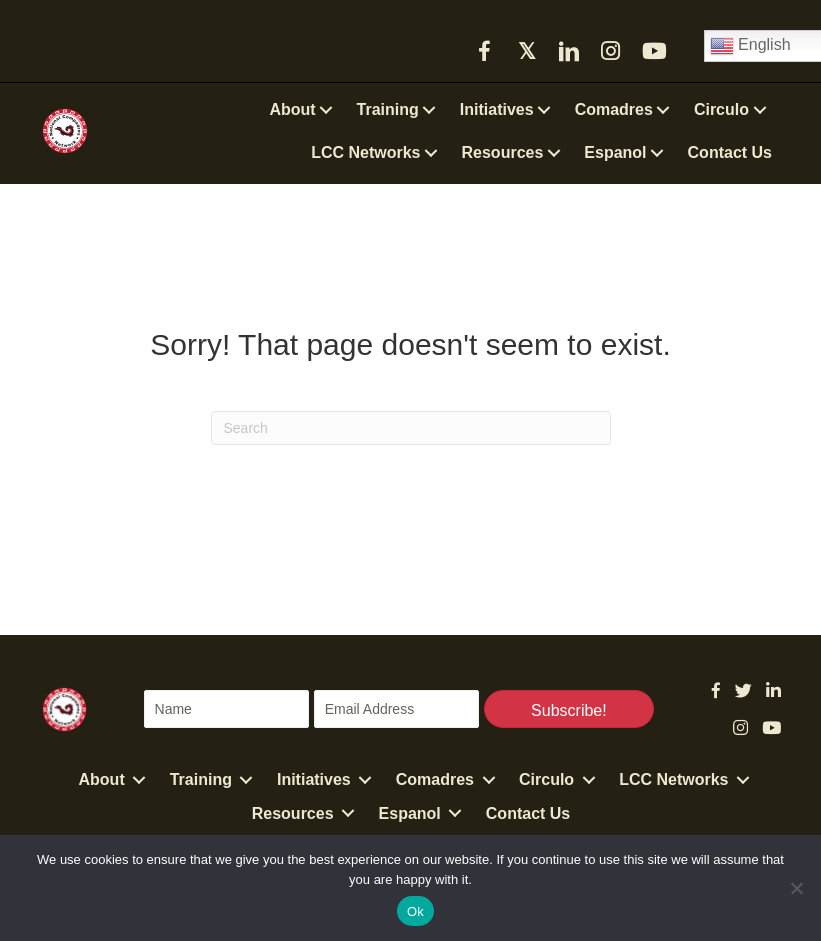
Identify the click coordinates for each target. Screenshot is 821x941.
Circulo (546, 779)
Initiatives (314, 779)
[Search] (411, 428)
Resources (293, 813)
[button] (485, 51)
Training (201, 779)
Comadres (435, 779)
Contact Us (528, 813)
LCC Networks (673, 779)
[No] (796, 888)
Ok (415, 911)
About (102, 779)
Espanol (410, 813)
